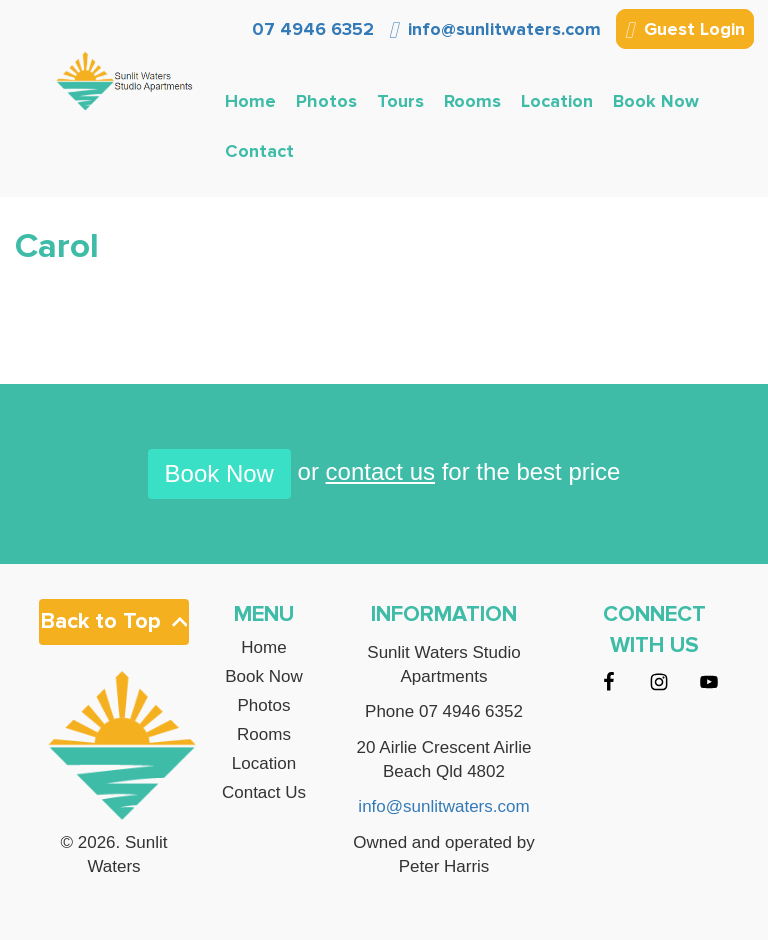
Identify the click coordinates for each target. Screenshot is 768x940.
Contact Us (264, 793)
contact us (380, 471)
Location (557, 101)
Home (250, 101)
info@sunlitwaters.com (495, 29)
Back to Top (114, 621)
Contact (259, 151)
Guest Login (685, 31)
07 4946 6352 (310, 29)
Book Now (656, 101)
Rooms (472, 101)
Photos (326, 101)
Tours (400, 101)
